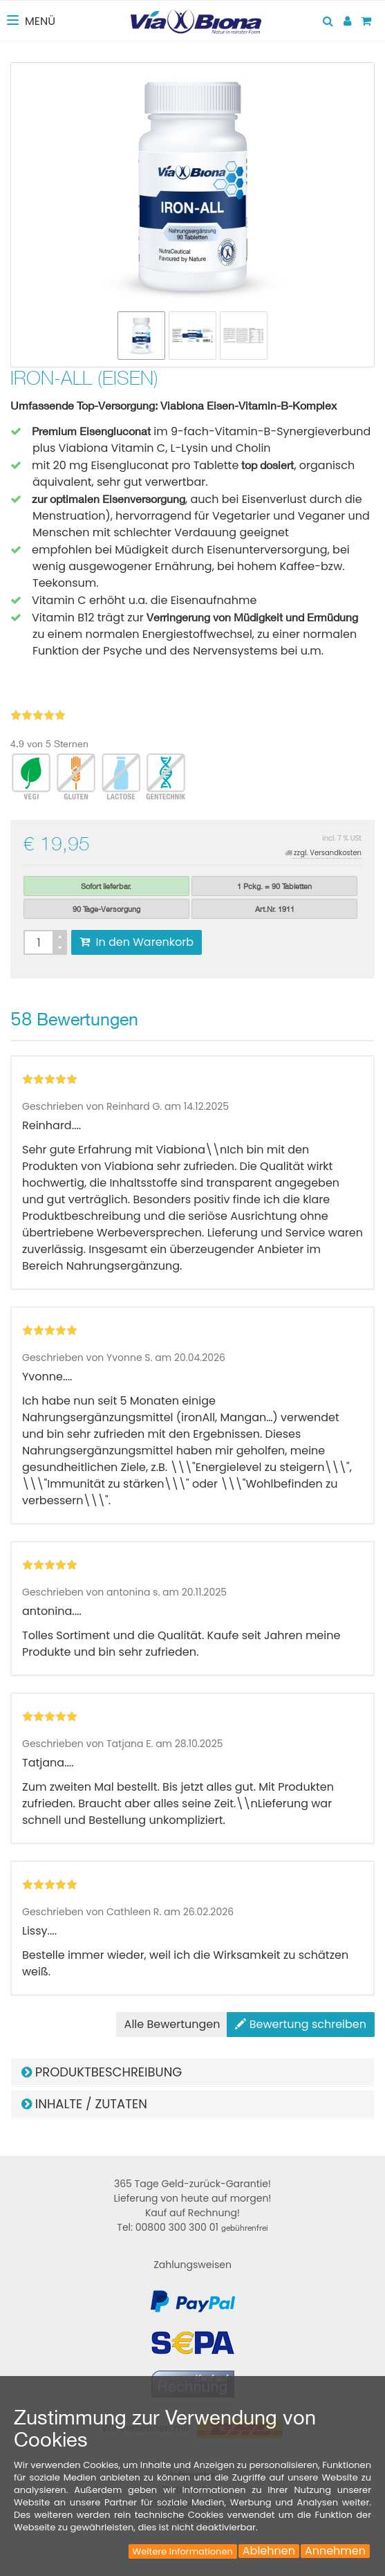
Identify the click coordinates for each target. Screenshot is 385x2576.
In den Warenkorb (136, 942)
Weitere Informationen (183, 2551)
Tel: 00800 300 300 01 (192, 2227)
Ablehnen (269, 2551)
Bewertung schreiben (300, 2024)
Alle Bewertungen (172, 2024)
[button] (192, 2072)
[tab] (192, 2072)
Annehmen (335, 2551)
